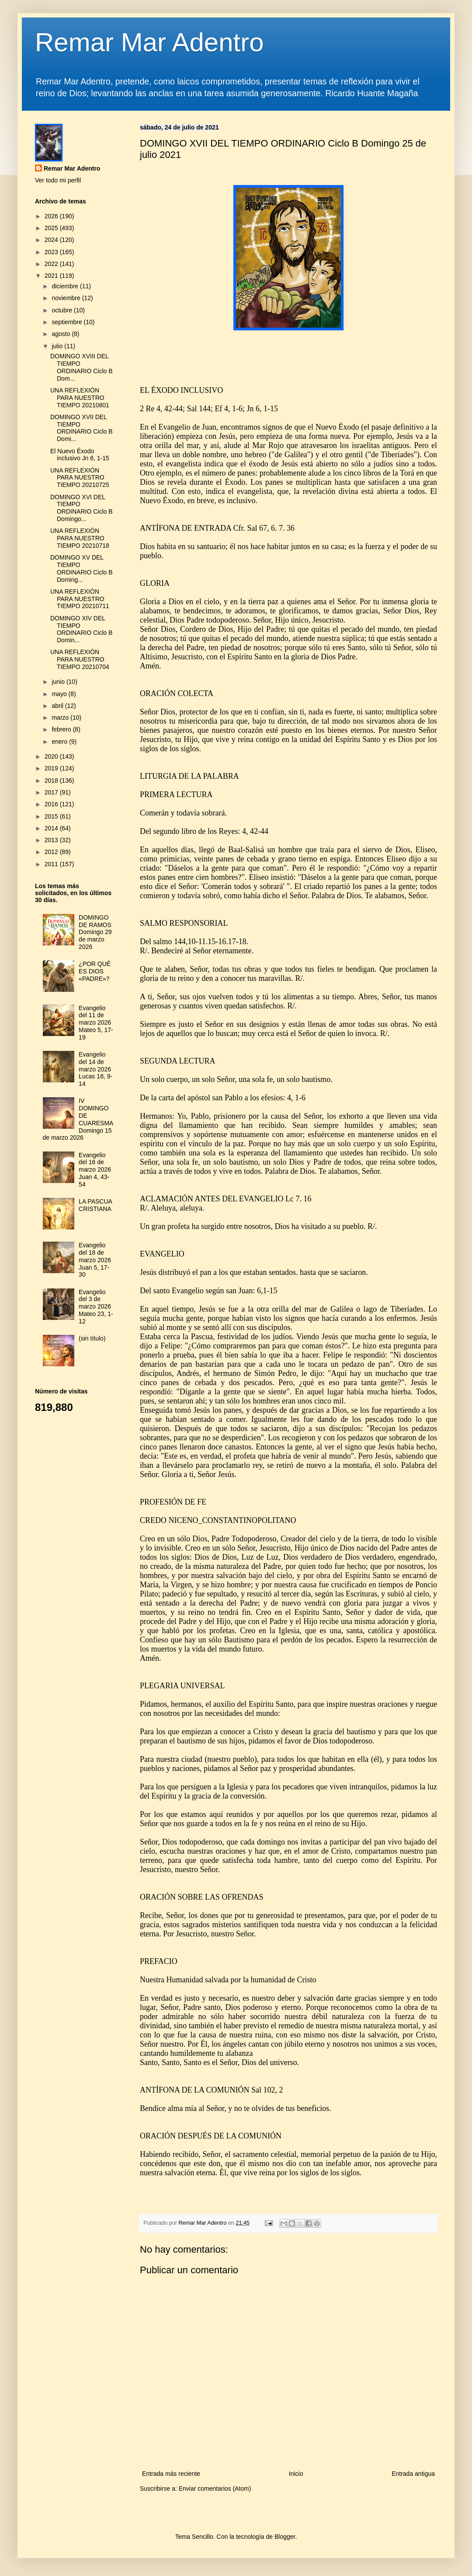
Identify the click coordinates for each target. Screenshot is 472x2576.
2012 (52, 851)
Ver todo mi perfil (58, 180)
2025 (52, 227)
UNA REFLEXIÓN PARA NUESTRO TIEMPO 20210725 (79, 478)
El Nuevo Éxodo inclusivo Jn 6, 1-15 (79, 455)
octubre (63, 310)
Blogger (284, 2536)
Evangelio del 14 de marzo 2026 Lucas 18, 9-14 (95, 1069)
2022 (52, 263)
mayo (60, 693)
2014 (52, 828)
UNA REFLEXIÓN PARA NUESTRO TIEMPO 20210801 (79, 398)
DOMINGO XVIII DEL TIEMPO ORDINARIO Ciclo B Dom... (81, 367)
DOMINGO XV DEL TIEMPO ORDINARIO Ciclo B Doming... (81, 568)
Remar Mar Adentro (149, 42)
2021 (52, 275)
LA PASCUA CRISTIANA (95, 1205)
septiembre (67, 322)
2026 (52, 216)
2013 (52, 840)
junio (59, 681)
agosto (62, 333)
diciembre (66, 286)
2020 (52, 756)
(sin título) (92, 1338)
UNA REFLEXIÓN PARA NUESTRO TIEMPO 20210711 (79, 599)
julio (58, 346)
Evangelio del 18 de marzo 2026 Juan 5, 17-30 (95, 1260)
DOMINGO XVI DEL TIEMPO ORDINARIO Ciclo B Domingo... (81, 508)
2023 (52, 252)
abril (58, 705)
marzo (61, 717)
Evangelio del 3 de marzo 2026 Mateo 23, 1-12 (96, 1306)
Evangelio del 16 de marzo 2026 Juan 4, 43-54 (95, 1170)
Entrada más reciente (171, 2473)
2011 (52, 864)
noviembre (67, 297)
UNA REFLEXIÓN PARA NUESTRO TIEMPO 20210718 (79, 538)
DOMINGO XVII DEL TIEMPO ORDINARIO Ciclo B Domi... (81, 427)
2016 (52, 804)
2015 (52, 816)
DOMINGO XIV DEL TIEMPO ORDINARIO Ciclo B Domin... (81, 629)
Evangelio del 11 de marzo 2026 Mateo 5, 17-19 (96, 1022)
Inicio (296, 2473)
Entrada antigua (413, 2473)
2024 (52, 239)
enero (60, 741)
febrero (62, 729)
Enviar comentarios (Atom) (215, 2488)
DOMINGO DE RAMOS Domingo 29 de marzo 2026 (95, 932)
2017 (52, 792)
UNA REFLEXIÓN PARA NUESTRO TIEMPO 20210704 (79, 659)
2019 (52, 768)
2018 (52, 780)
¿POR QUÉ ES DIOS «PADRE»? (95, 971)
